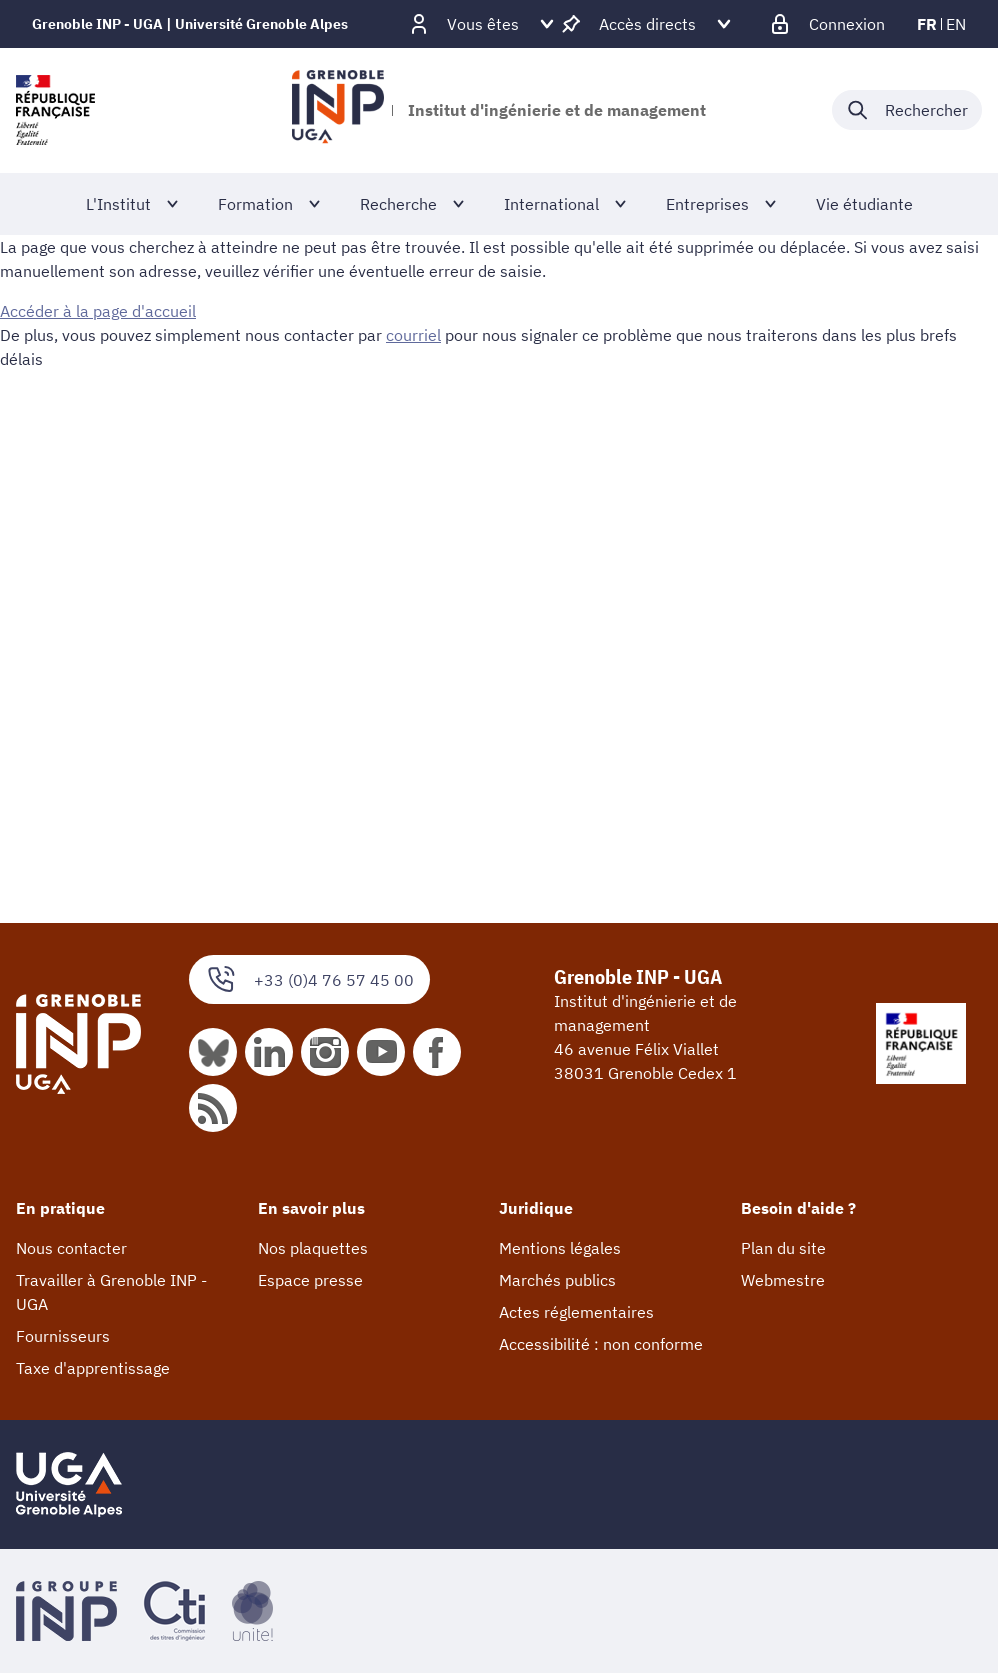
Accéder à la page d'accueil (98, 311)
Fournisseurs (63, 1336)
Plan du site (783, 1248)
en (956, 24)
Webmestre (783, 1280)
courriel (413, 335)
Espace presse (310, 1280)
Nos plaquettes (313, 1248)
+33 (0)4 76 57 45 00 (309, 979)
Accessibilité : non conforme (601, 1344)
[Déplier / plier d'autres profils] (483, 24)
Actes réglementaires (576, 1312)
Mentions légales (560, 1248)
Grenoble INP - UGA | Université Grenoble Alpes (190, 24)
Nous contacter (71, 1248)
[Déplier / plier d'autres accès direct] (647, 24)
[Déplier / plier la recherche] (907, 110)
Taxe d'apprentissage (93, 1368)
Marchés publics (557, 1280)
